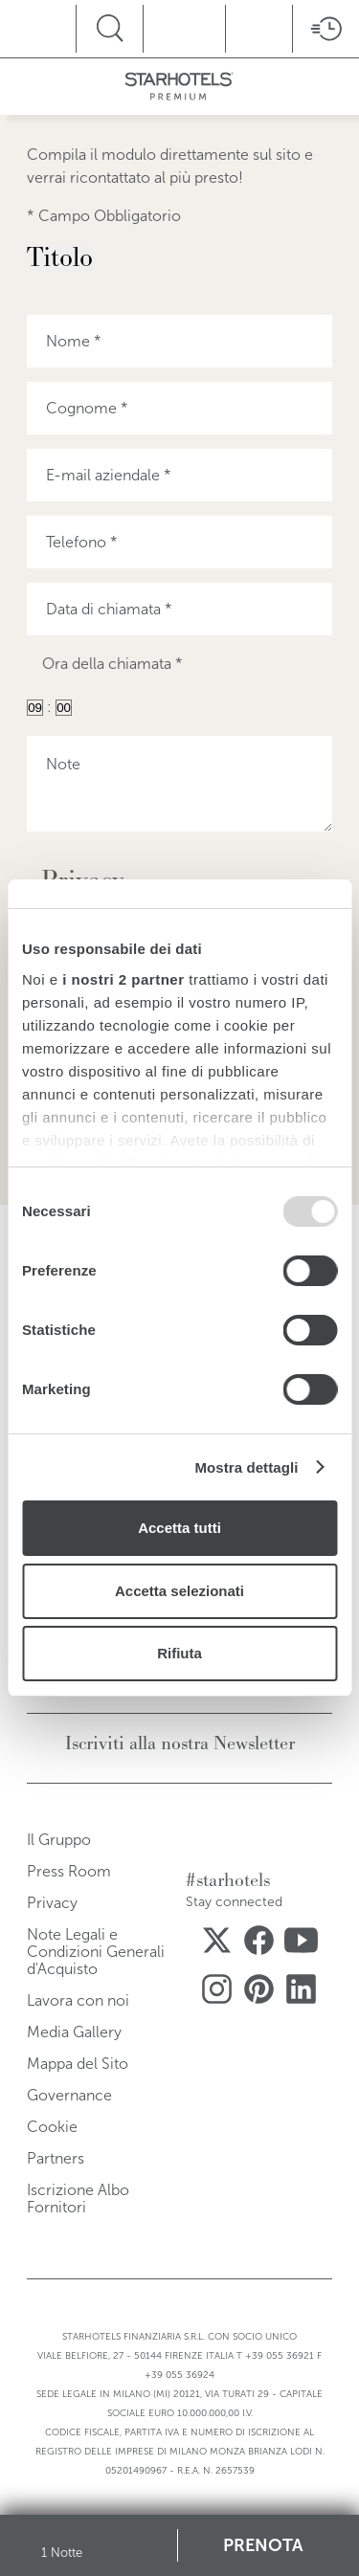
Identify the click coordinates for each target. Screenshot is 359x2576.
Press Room (69, 1871)
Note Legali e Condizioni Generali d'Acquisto (96, 1951)
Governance (69, 2095)
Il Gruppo (59, 1840)
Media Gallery (74, 2032)
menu (66, 26)
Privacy (52, 1903)
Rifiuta (179, 1653)
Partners (55, 2158)
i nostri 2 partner (123, 979)
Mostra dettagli (246, 1467)
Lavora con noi (78, 2000)
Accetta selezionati (179, 1591)
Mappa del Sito (77, 2063)
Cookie (52, 2127)
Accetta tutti (179, 1528)
